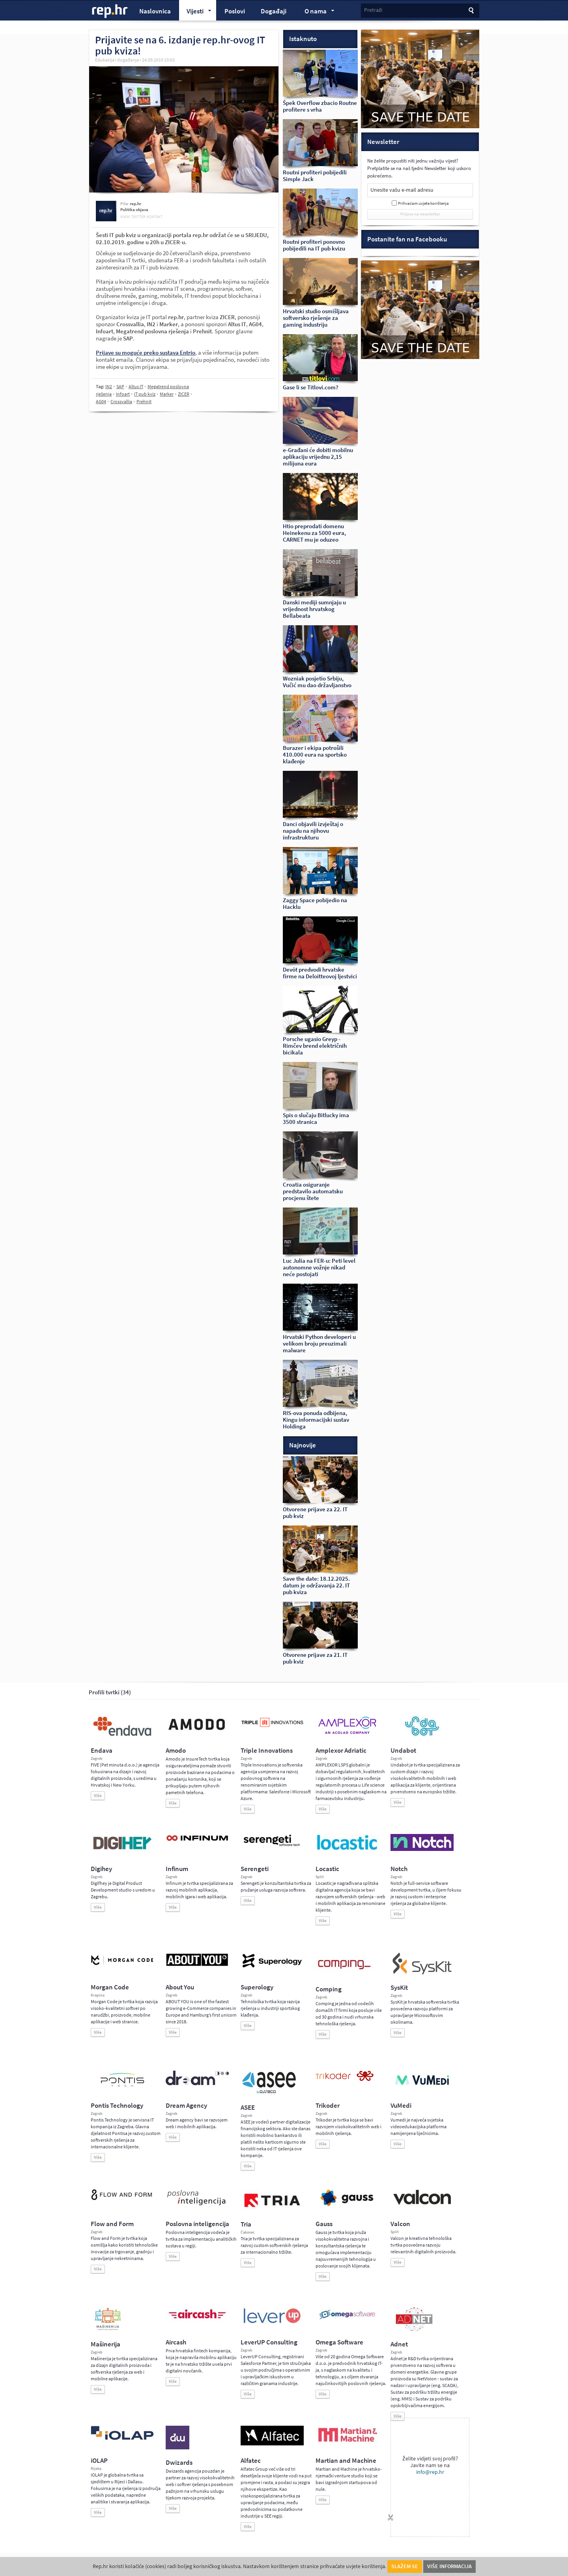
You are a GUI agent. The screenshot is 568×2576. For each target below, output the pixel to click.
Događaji (273, 11)
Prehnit (143, 401)
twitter (138, 216)
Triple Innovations (267, 1750)
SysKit (399, 1987)
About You (180, 1987)
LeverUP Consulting (269, 2342)
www (125, 216)
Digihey (101, 1868)
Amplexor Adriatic (341, 1750)
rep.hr (110, 11)
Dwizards (179, 2462)
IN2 (108, 386)
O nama (315, 12)
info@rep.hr (430, 2472)
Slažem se (404, 2566)
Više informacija (449, 2566)
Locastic (327, 1868)
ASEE (248, 2107)
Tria (246, 2224)
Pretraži (373, 10)
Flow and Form (112, 2223)
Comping (329, 1989)
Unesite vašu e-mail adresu (401, 190)
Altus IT (136, 386)
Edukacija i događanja (117, 60)
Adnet (399, 2344)
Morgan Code (110, 1987)
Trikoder (328, 2105)
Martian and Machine (346, 2460)
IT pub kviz (144, 394)
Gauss (324, 2223)
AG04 (101, 401)
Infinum (177, 1868)
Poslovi (234, 11)
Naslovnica (155, 11)
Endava (101, 1750)
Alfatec (251, 2460)
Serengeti (255, 1868)
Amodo (176, 1750)
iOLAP (99, 2460)
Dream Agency (186, 2105)
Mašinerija (105, 2344)
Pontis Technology (117, 2105)
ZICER (183, 394)
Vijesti (195, 12)
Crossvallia (121, 401)
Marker (167, 394)
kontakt (155, 216)
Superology (257, 1987)
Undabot (403, 1750)
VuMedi (400, 2105)
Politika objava (134, 210)
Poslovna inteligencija (197, 2223)
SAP (120, 386)
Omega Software (339, 2342)
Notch (398, 1868)
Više (98, 1795)
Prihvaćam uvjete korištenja (423, 203)
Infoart (123, 394)
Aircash (176, 2342)
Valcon (400, 2223)
